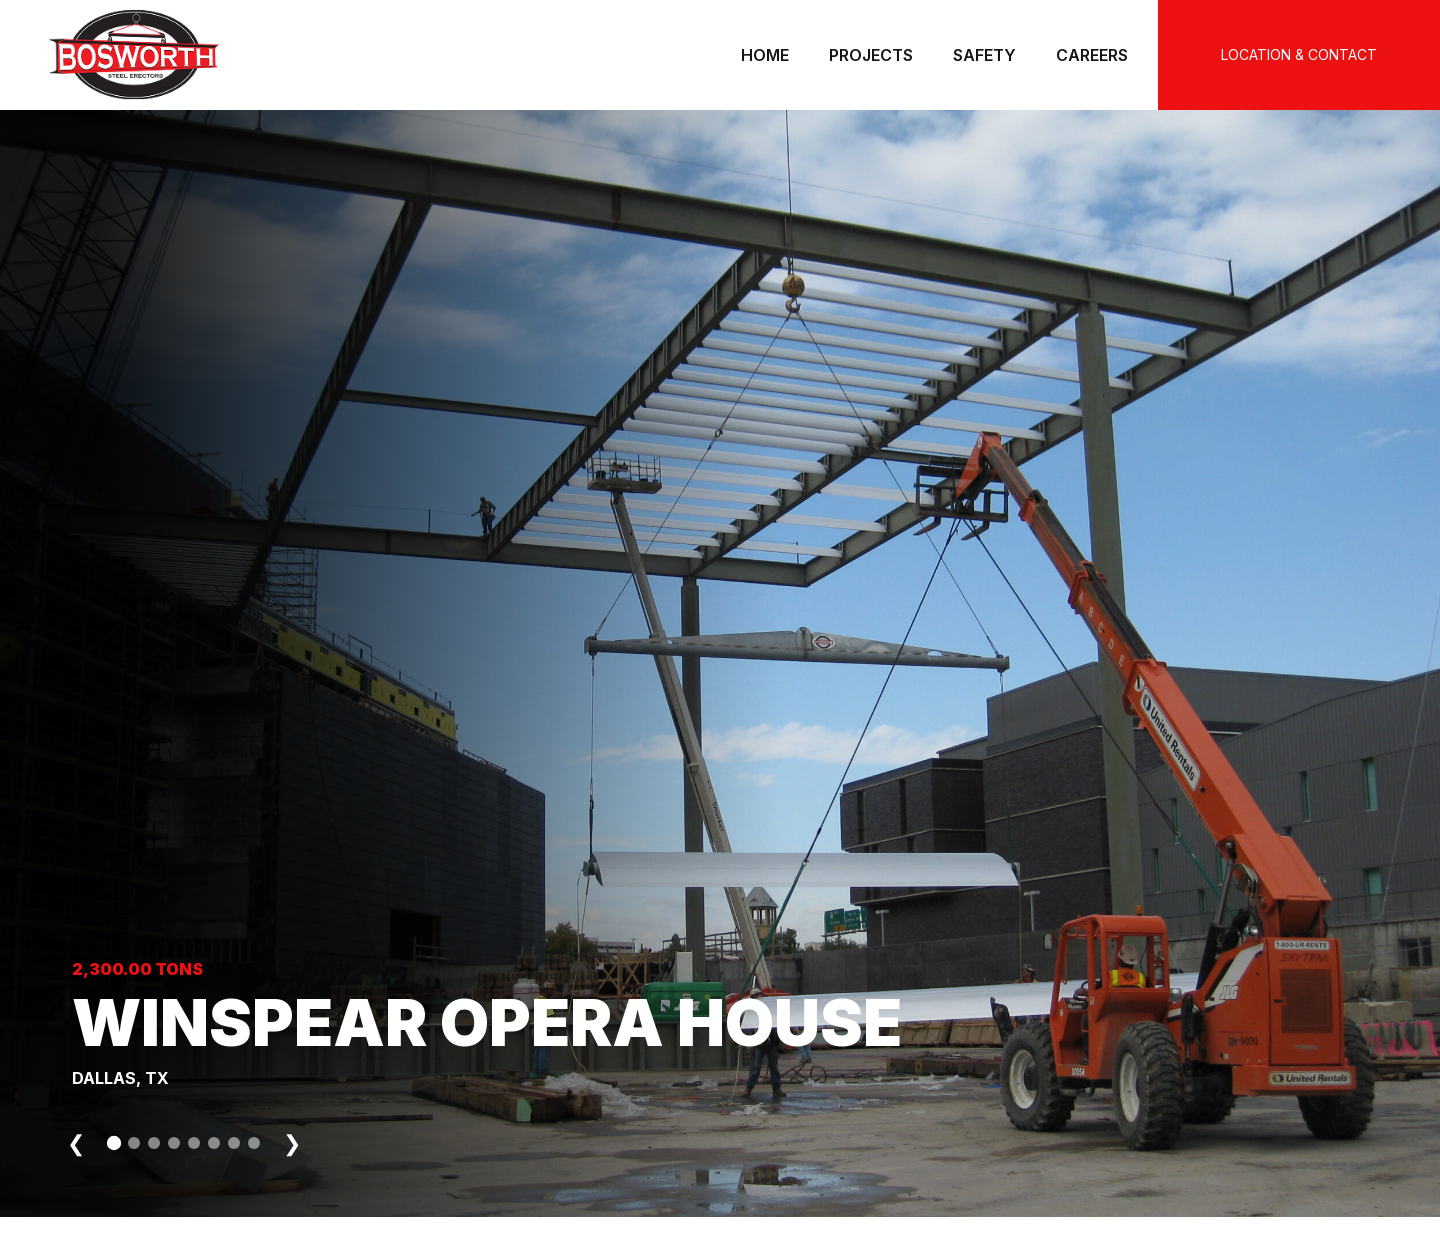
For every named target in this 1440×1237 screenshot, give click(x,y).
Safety (984, 55)
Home (765, 55)
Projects (871, 55)
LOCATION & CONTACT (1299, 54)
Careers (1092, 55)
